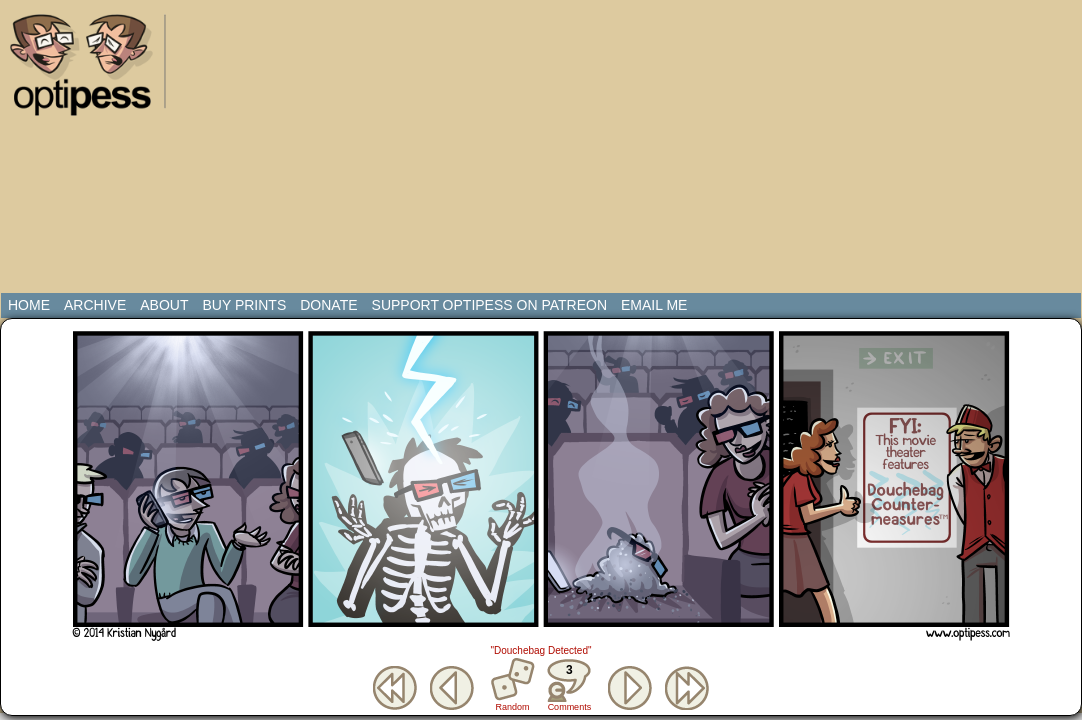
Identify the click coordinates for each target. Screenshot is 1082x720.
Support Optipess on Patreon (489, 305)
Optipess (91, 70)
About (164, 305)
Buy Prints (244, 305)
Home (29, 305)
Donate (328, 305)
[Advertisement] (411, 150)
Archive (95, 305)
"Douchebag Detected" (540, 650)
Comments (569, 685)
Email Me (654, 305)
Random (513, 707)
